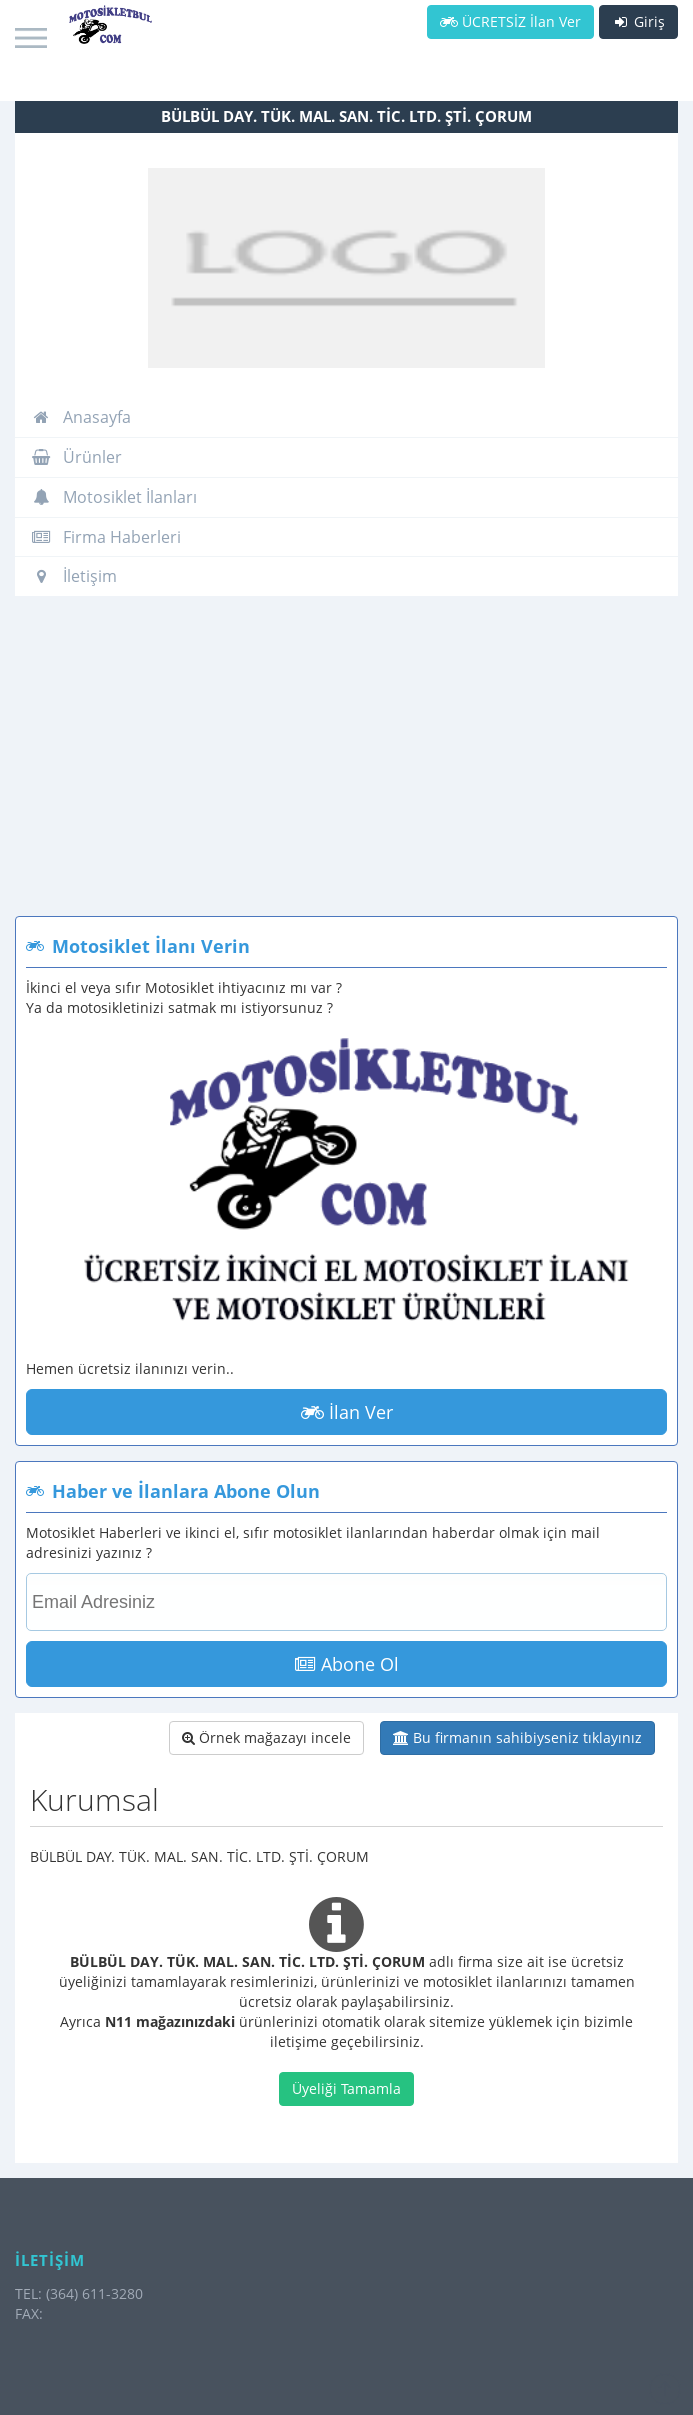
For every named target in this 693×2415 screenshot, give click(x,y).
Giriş (638, 21)
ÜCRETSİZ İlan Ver (510, 21)
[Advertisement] (346, 766)
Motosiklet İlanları (114, 497)
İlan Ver (347, 1412)
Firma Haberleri (106, 537)
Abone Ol (347, 1664)
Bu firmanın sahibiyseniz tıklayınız (517, 1737)
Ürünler (76, 457)
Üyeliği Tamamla (346, 2088)
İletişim (74, 576)
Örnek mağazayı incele (266, 1737)
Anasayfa (81, 417)
